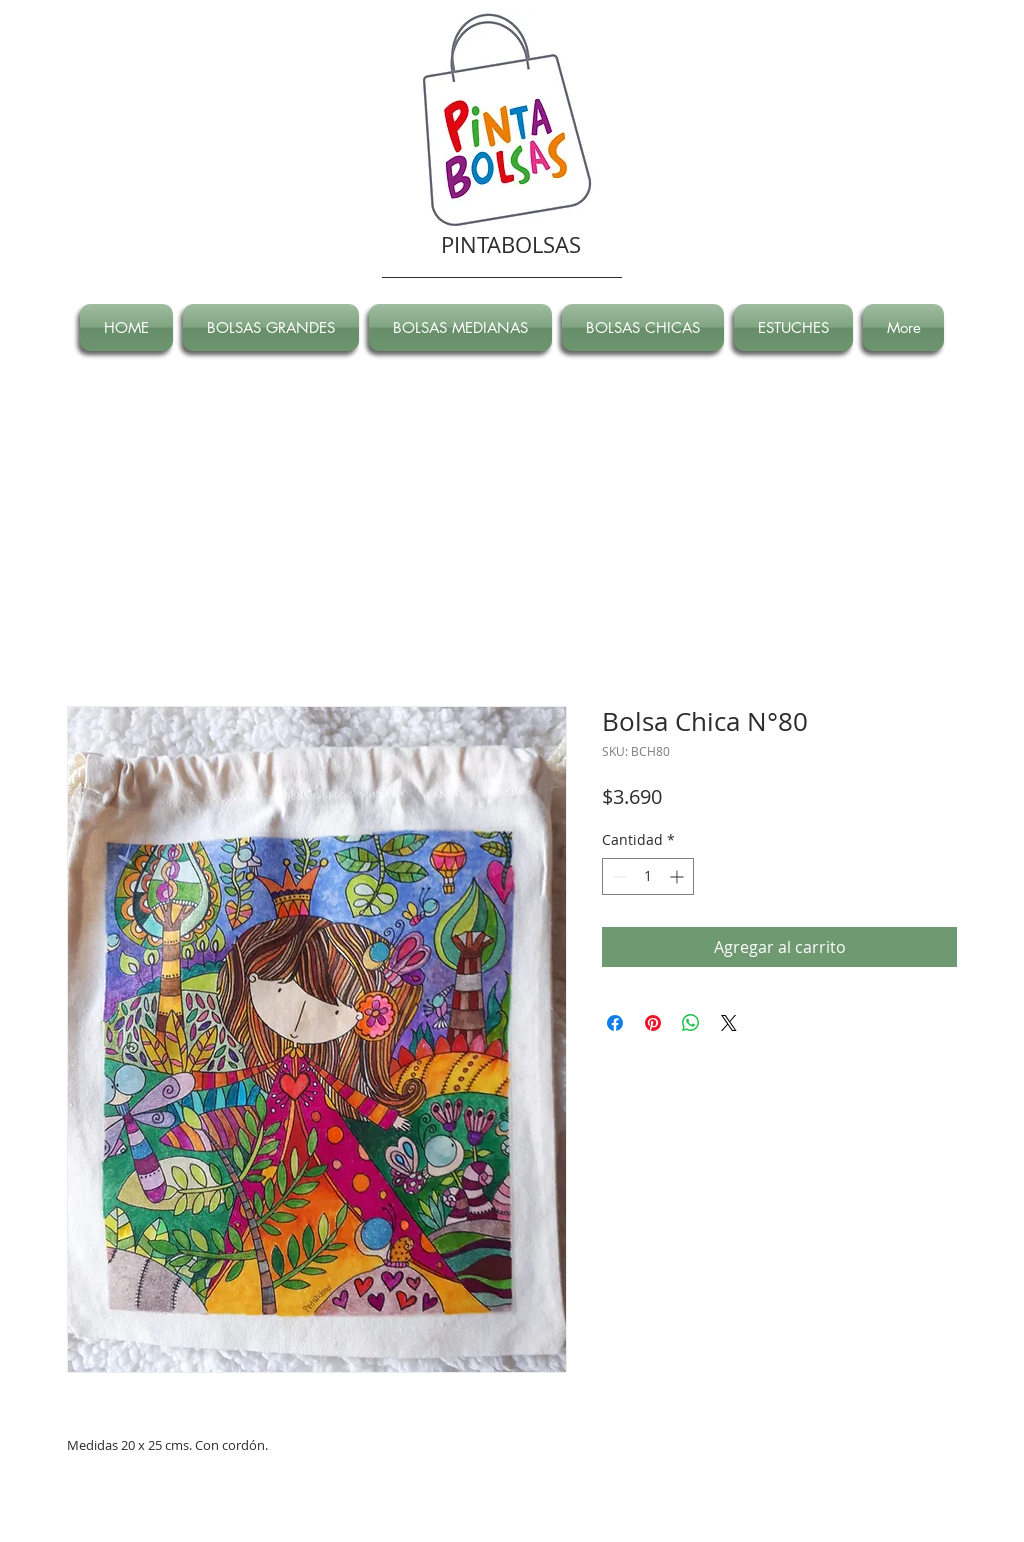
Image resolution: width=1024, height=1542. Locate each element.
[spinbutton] (648, 876)
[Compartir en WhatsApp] (691, 1023)
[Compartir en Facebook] (615, 1023)
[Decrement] (617, 876)
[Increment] (678, 876)
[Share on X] (729, 1023)
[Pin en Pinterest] (653, 1023)
